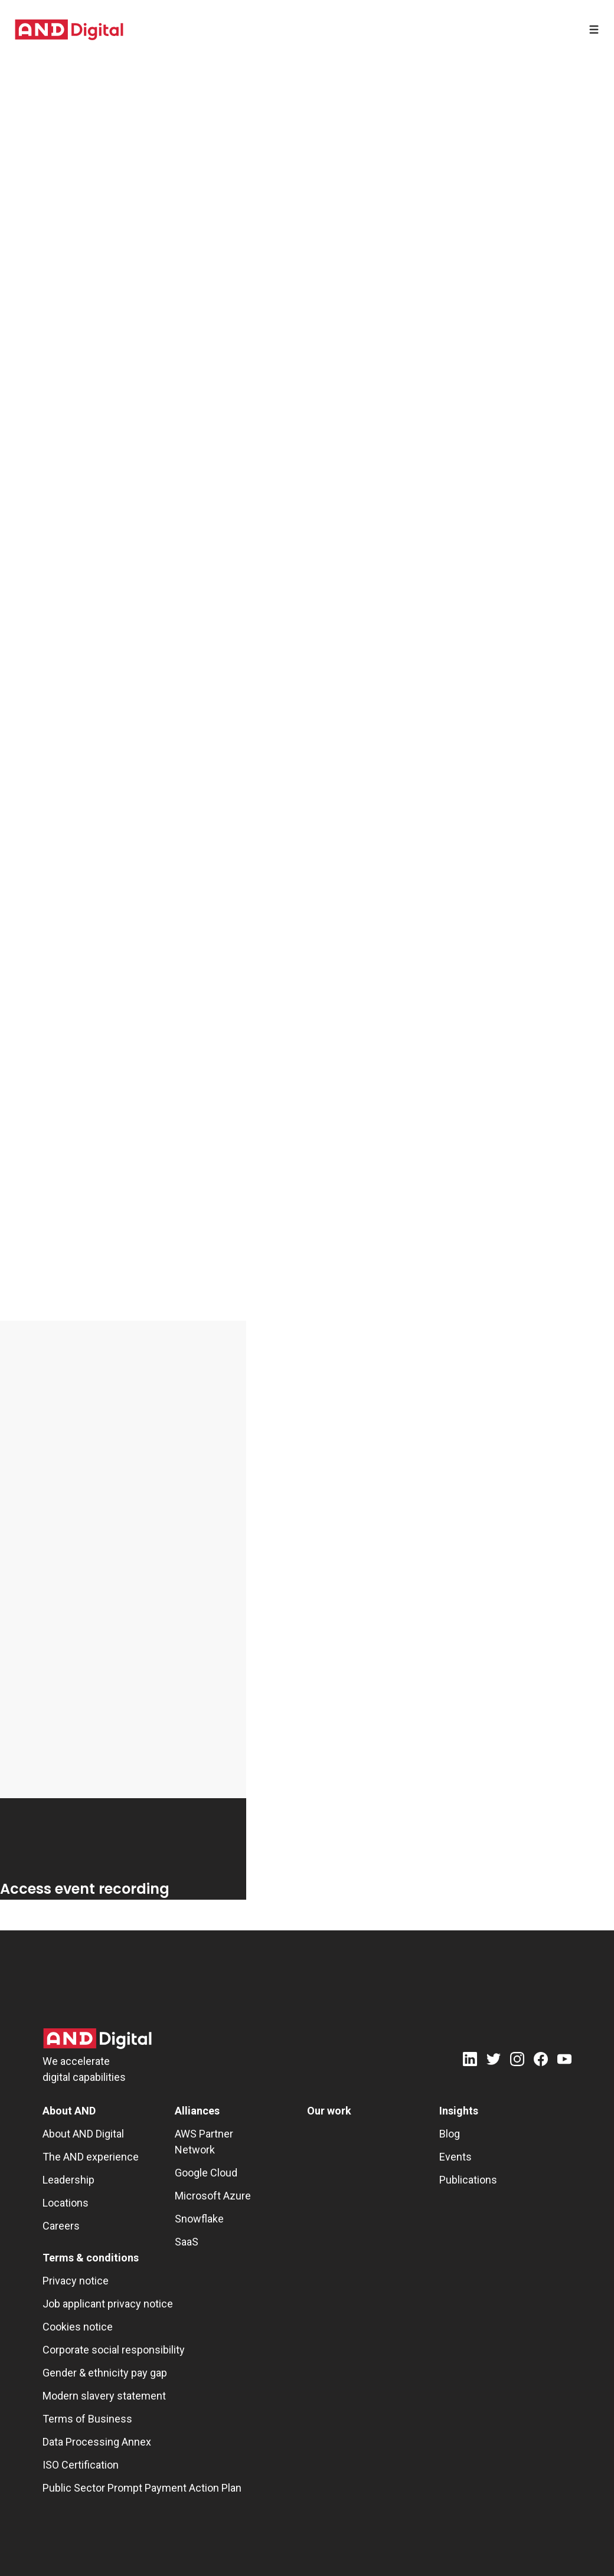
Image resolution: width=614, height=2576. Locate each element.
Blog (449, 2133)
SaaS (186, 2241)
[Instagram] (517, 2061)
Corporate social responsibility (114, 2349)
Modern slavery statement (104, 2396)
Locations (66, 2203)
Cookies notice (78, 2326)
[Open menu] (594, 29)
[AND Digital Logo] (97, 2038)
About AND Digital (83, 2133)
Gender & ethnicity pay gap (105, 2372)
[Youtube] (564, 2061)
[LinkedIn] (470, 2061)
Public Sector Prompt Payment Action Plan (142, 2488)
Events (455, 2157)
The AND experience (91, 2157)
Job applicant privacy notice (108, 2303)
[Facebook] (541, 2061)
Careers (61, 2226)
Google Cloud (206, 2172)
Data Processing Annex (97, 2442)
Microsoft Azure (213, 2195)
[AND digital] (69, 29)
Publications (468, 2180)
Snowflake (199, 2218)
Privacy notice (76, 2280)
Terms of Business (87, 2419)
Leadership (68, 2180)
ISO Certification (81, 2465)
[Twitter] (493, 2061)
